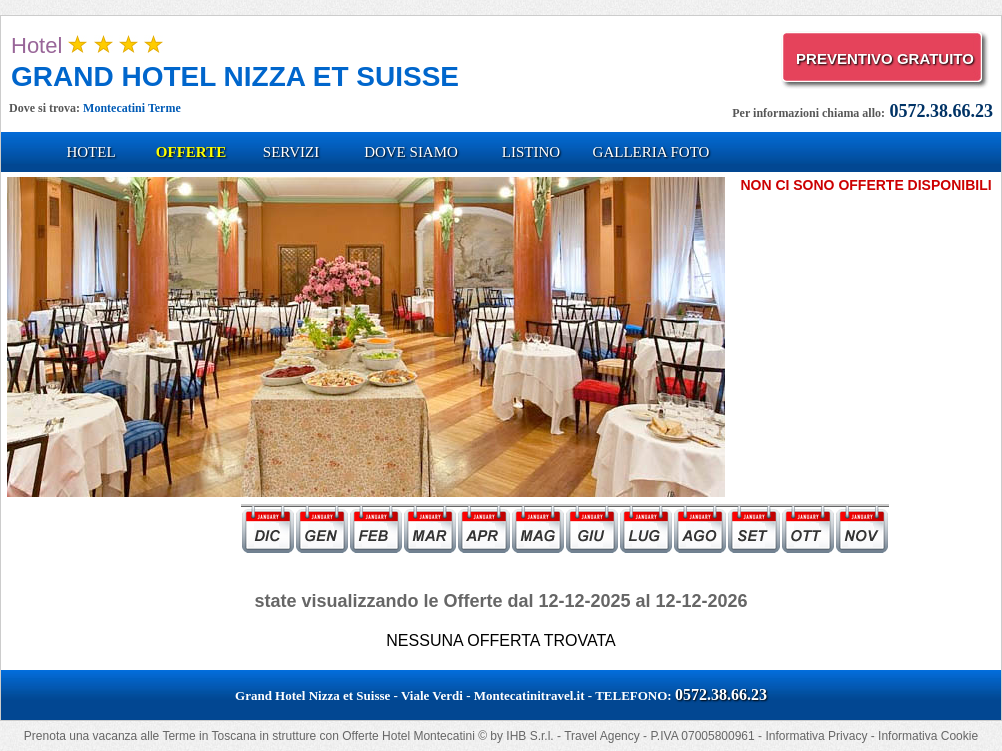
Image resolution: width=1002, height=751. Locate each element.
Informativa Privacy (816, 736)
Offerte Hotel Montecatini (408, 736)
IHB (516, 736)
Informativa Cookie (928, 736)
